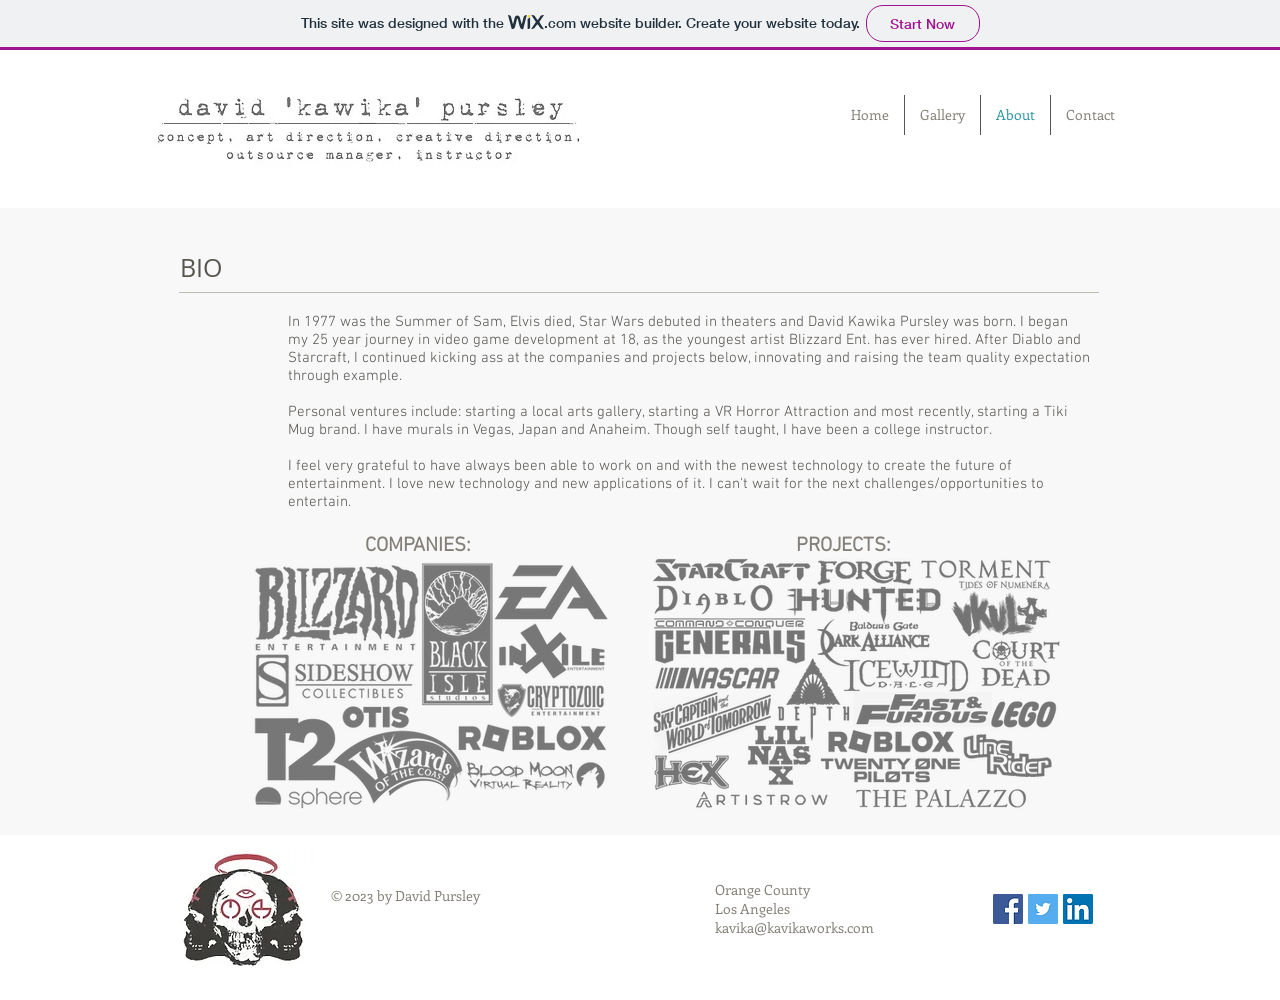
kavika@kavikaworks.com (794, 927)
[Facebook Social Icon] (1008, 909)
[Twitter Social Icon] (1043, 909)
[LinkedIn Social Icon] (1078, 909)
